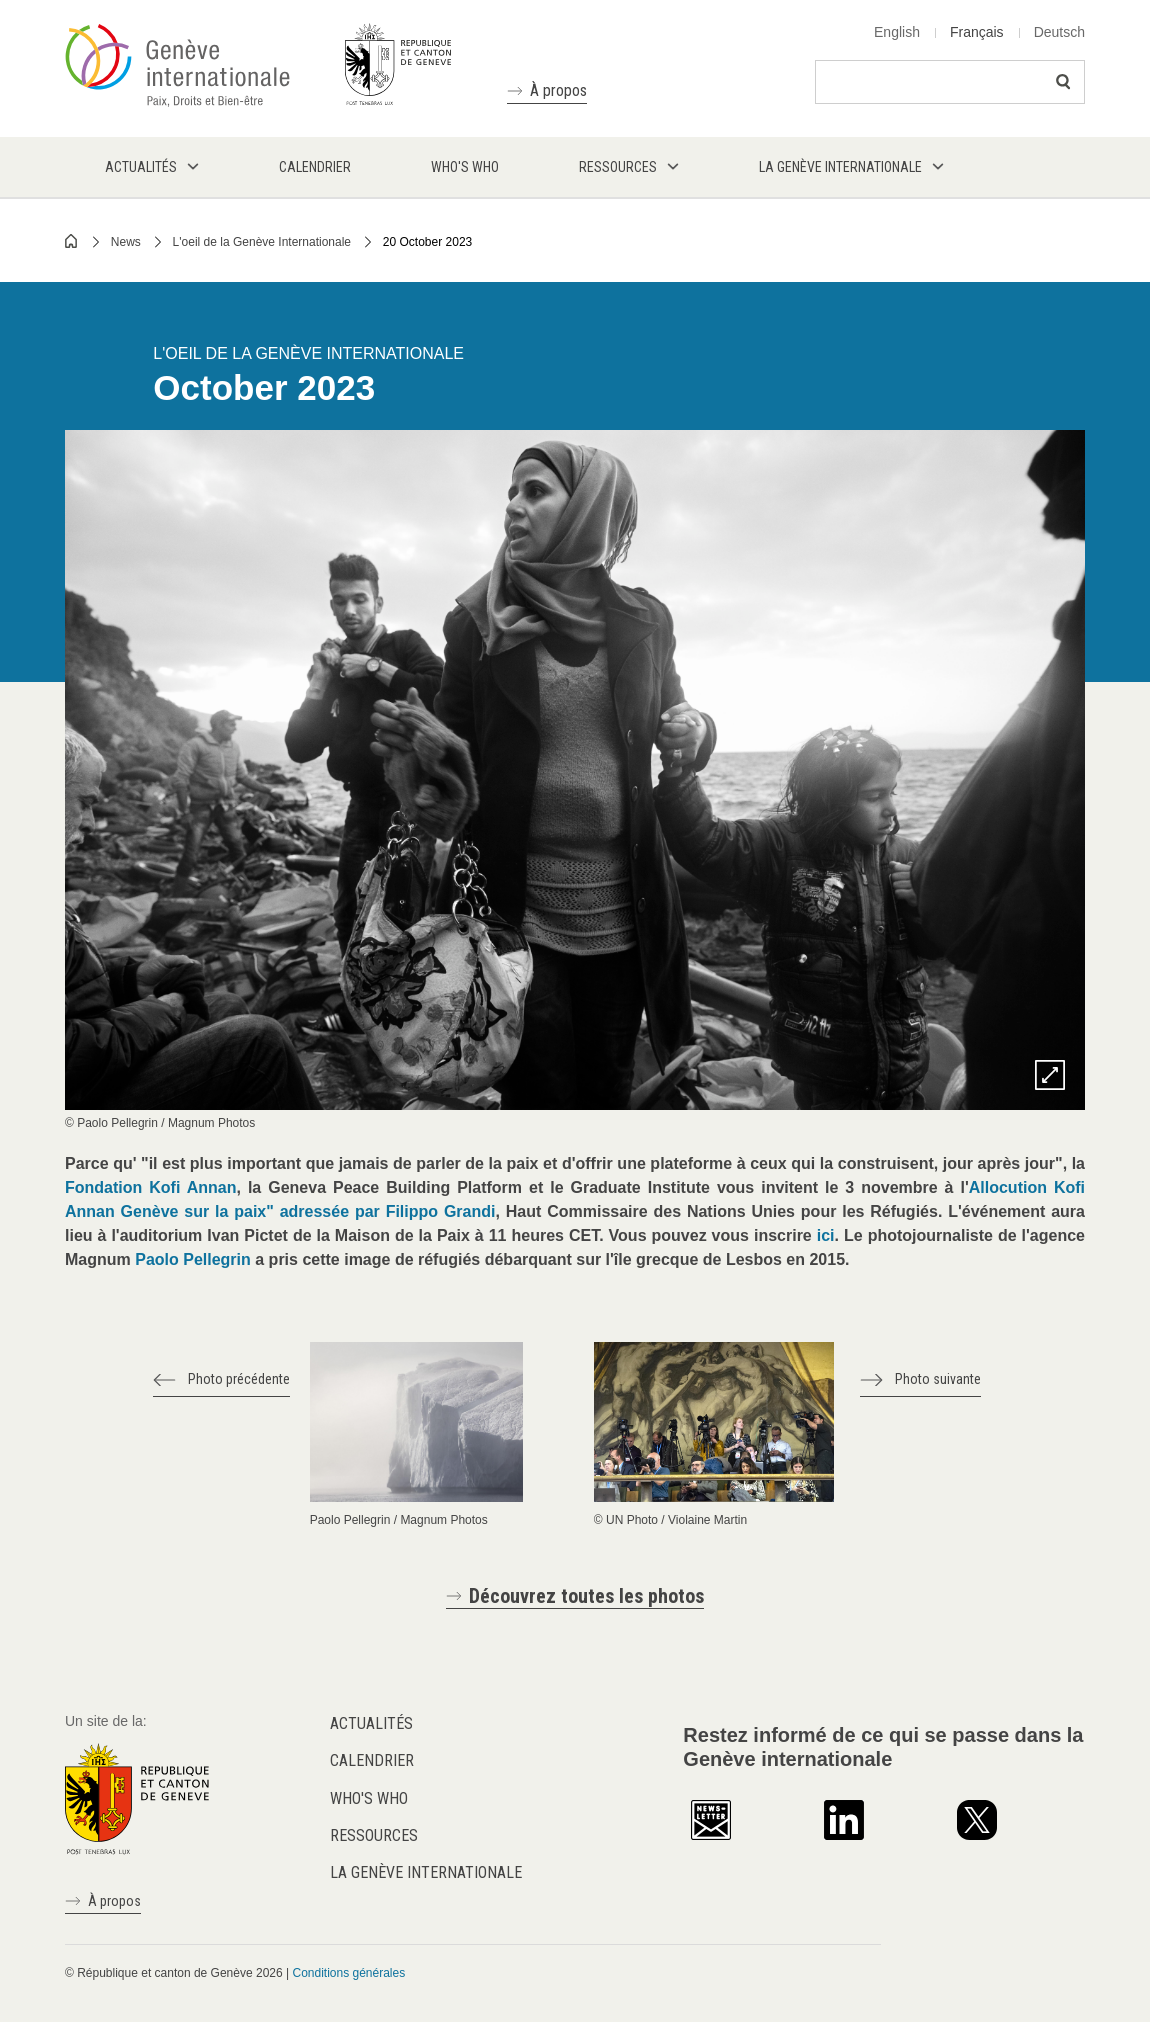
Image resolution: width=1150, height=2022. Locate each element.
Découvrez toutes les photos (586, 1596)
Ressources (374, 1835)
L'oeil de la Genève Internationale (262, 242)
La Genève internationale (426, 1872)
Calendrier (372, 1760)
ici (826, 1235)
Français (977, 32)
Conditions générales (348, 1973)
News (126, 242)
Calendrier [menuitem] (315, 167)
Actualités (371, 1723)
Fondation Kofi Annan (151, 1187)
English (897, 32)
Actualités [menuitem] (141, 167)
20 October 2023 (427, 242)
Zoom (1050, 1075)
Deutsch (1059, 32)
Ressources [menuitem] (618, 167)
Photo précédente (239, 1379)
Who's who (369, 1798)
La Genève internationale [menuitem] (840, 167)
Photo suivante (938, 1379)
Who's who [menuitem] (465, 167)
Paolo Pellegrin (193, 1259)
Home (72, 241)
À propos (558, 90)
